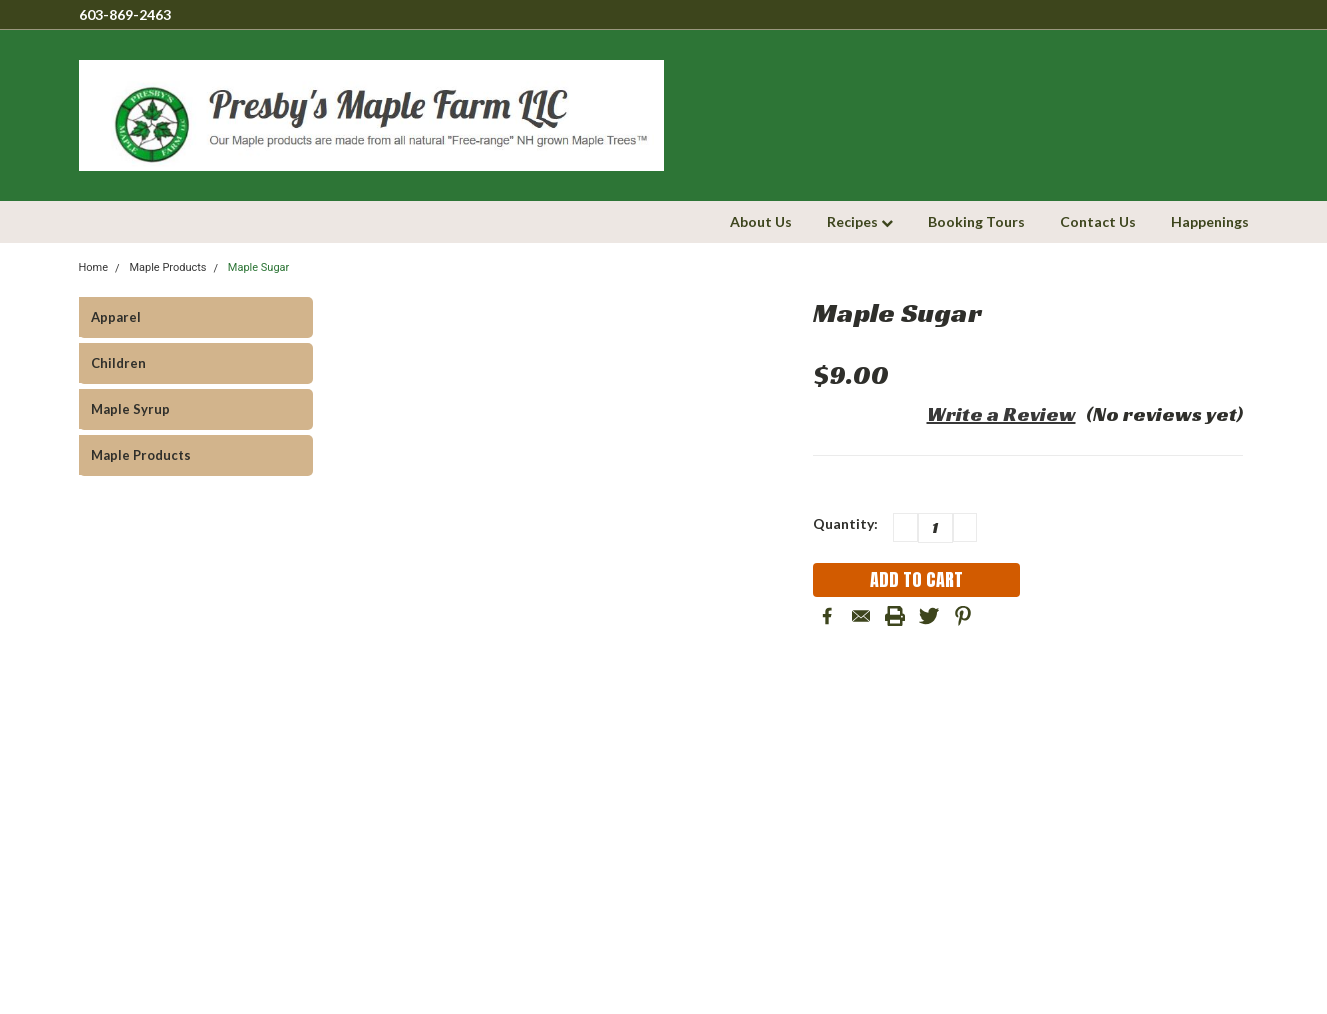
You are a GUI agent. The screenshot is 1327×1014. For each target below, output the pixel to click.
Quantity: (845, 523)
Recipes (860, 221)
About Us (761, 221)
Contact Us (1098, 221)
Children (118, 363)
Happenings (1210, 221)
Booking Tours (976, 221)
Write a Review (1001, 414)
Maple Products (141, 455)
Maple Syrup (130, 409)
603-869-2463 (125, 14)
